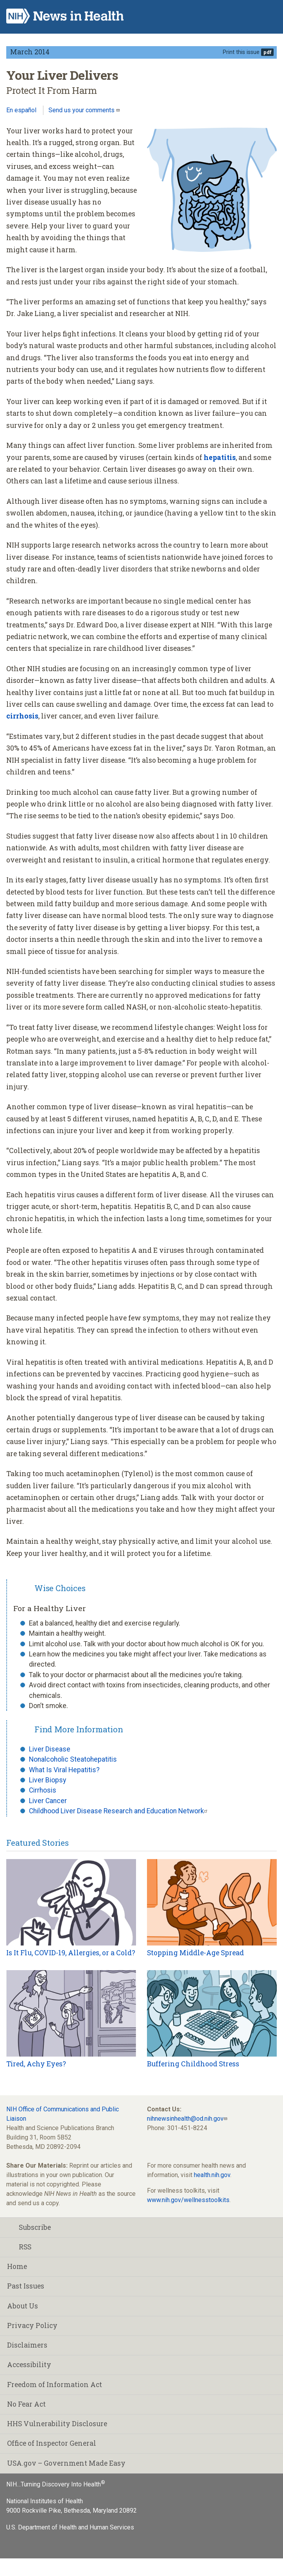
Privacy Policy (32, 2325)
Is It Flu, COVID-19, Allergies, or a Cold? (70, 1952)
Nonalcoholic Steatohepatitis (73, 1759)
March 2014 (30, 51)
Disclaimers (27, 2345)
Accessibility (29, 2364)
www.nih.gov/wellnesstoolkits (188, 2200)
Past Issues (25, 2285)
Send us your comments (82, 110)
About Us (22, 2305)
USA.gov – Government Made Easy (66, 2463)
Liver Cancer (48, 1801)
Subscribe (29, 2227)
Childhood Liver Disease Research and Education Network (116, 1811)
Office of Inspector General (51, 2443)
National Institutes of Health (44, 2501)
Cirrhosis (42, 1790)
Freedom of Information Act (54, 2384)
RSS (19, 2246)
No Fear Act (26, 2404)
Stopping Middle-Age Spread (195, 1952)
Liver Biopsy (47, 1780)
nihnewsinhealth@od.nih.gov (185, 2118)
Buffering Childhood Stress (193, 2063)
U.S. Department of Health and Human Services (70, 2527)
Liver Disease (49, 1749)
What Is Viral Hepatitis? (64, 1770)
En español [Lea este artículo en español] (21, 110)
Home (17, 2266)
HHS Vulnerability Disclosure (57, 2423)
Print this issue (241, 52)
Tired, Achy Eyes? (36, 2063)
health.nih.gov (212, 2175)
